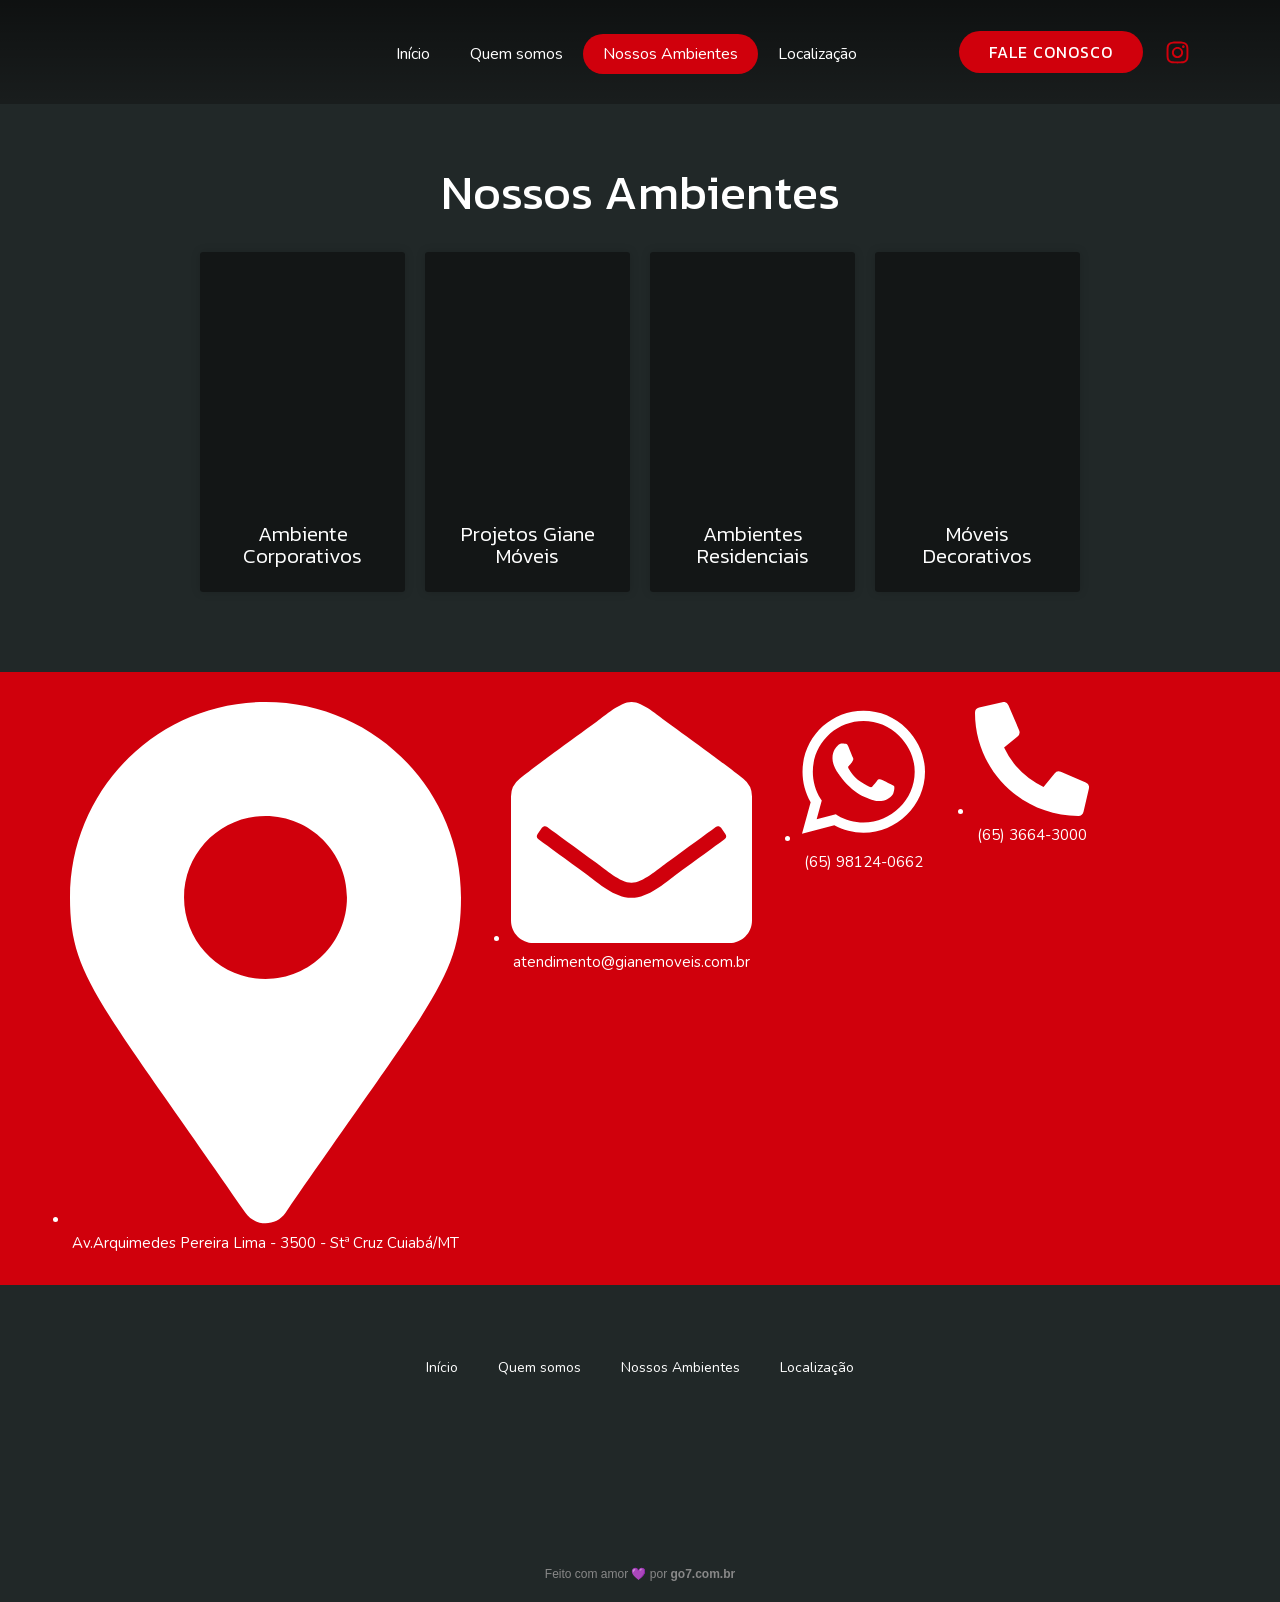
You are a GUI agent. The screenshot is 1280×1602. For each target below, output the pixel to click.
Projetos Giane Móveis (528, 546)
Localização (817, 54)
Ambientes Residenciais (753, 546)
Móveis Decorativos (977, 546)
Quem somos (516, 54)
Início (413, 54)
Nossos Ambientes (670, 54)
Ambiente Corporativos (302, 546)
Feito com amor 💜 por (640, 1578)
